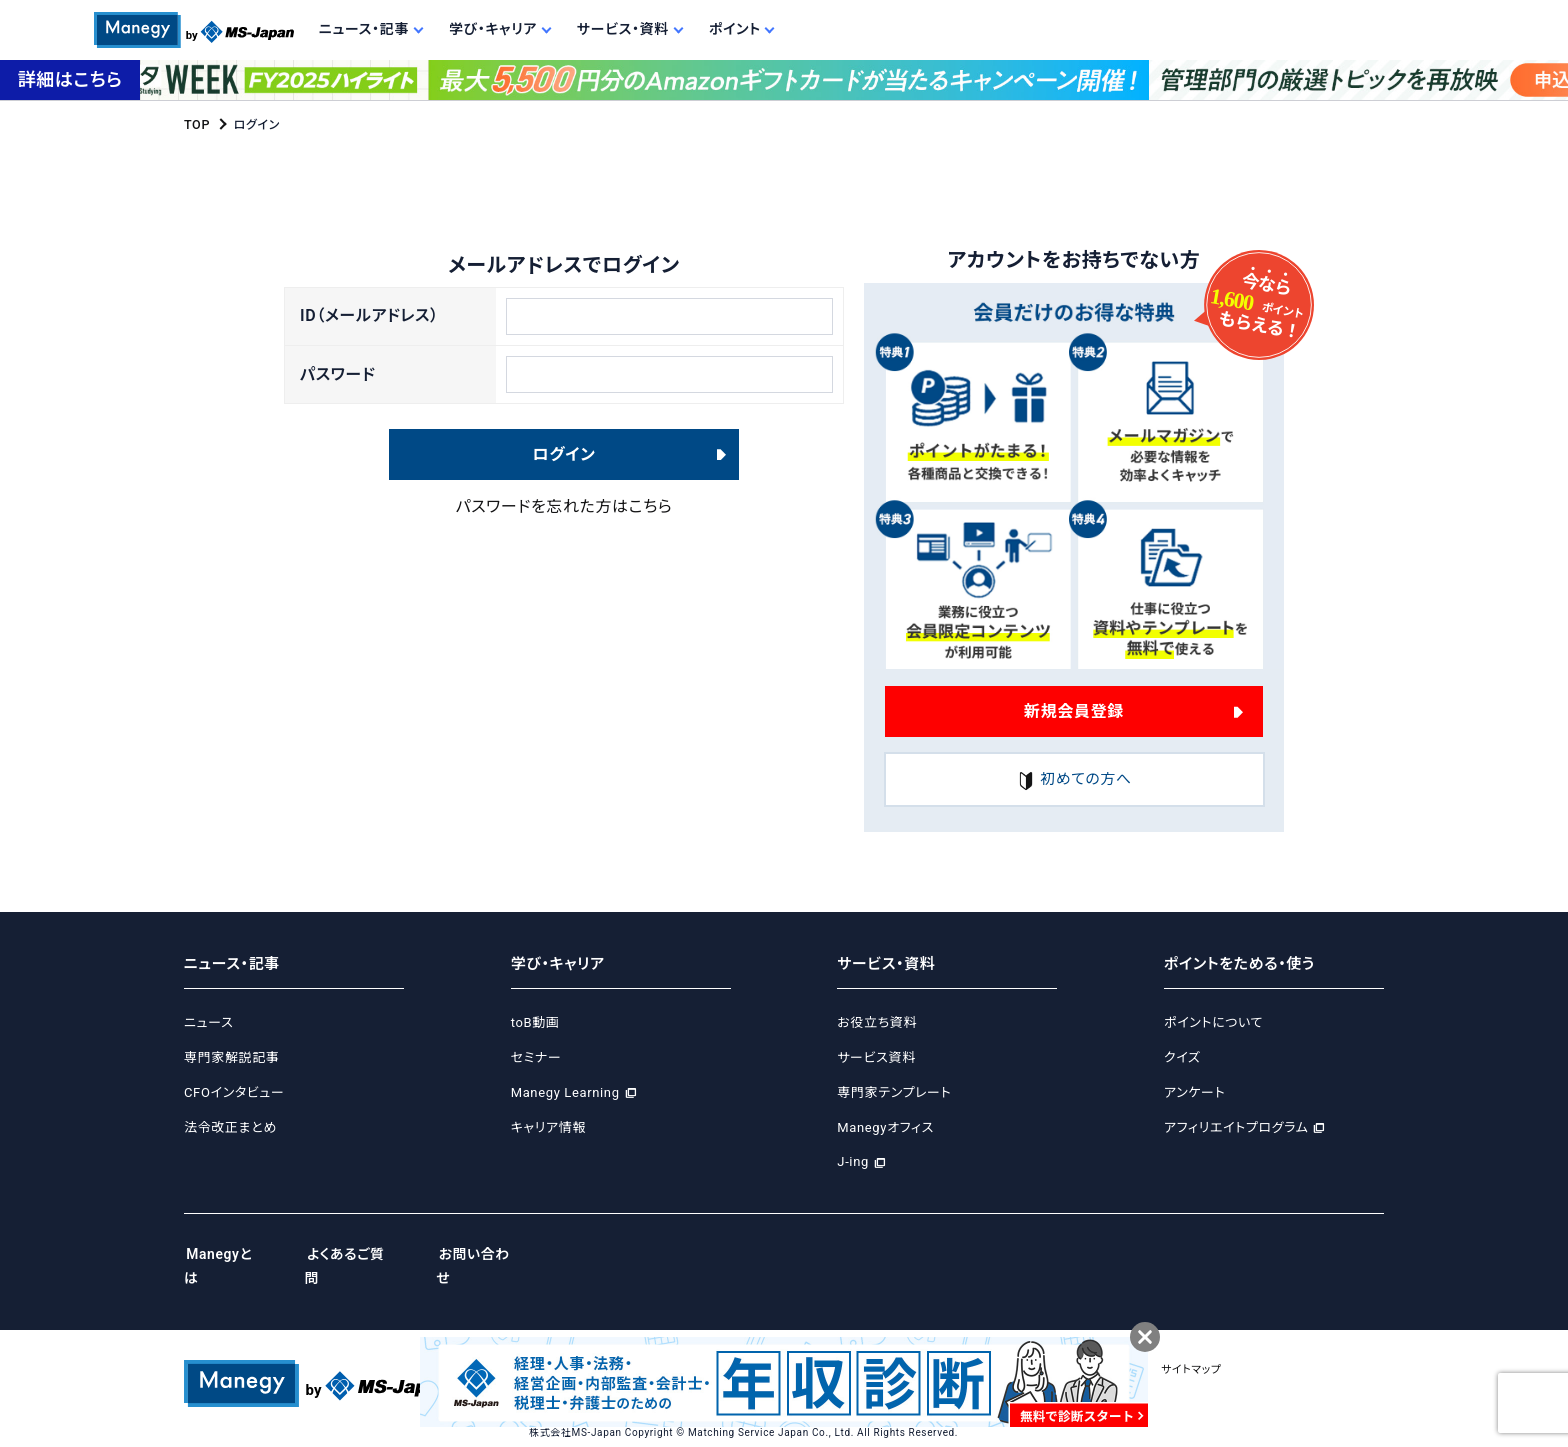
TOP (196, 125)
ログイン (564, 464)
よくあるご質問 (360, 1255)
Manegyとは (227, 1255)
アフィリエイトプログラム (1236, 1127)
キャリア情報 (548, 1127)
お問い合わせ (496, 1255)
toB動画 (535, 1023)
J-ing (853, 1162)
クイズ (1182, 1057)
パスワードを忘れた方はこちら (564, 517)
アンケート (1194, 1092)
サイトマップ (1246, 1346)
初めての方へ (1074, 780)
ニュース (208, 1023)
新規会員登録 (1074, 710)
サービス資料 (876, 1057)
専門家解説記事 (231, 1057)
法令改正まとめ (230, 1127)
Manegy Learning (565, 1092)
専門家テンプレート (894, 1092)
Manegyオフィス (885, 1127)
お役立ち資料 (877, 1023)
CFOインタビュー (234, 1092)
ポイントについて (1213, 1023)
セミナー (536, 1057)
